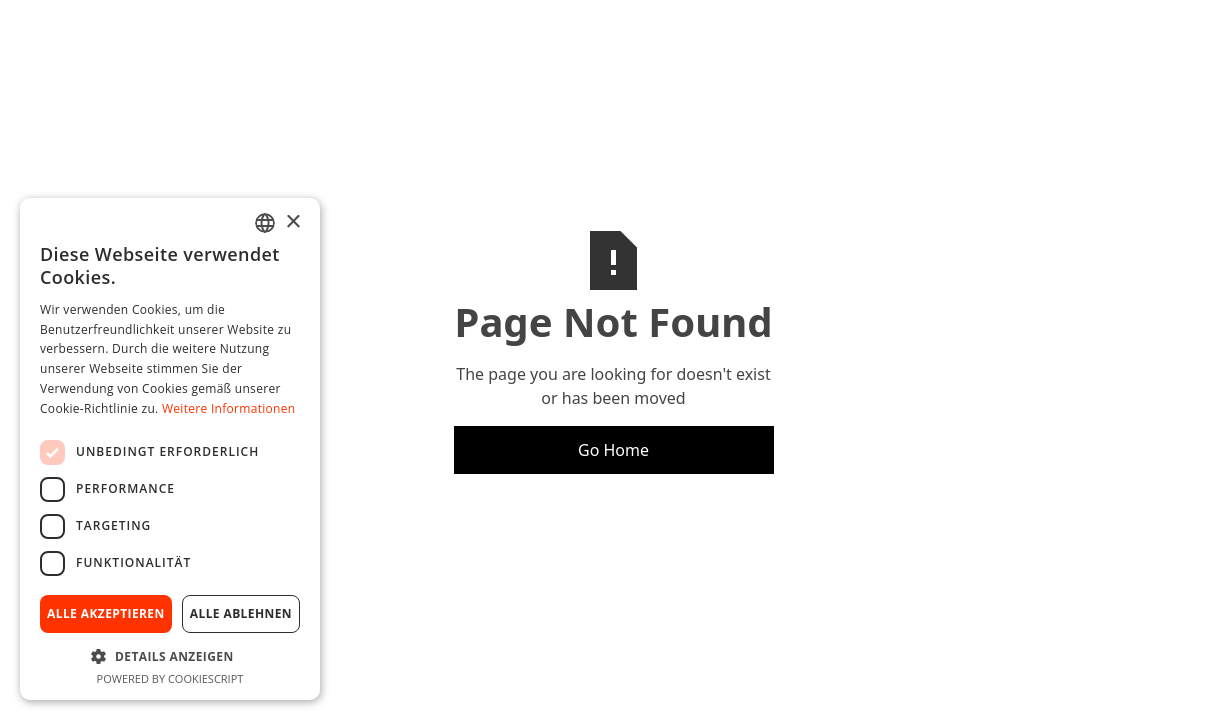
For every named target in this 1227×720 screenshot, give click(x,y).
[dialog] (170, 449)
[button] (170, 656)
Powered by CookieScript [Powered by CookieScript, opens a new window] (170, 678)
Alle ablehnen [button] (241, 613)
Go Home (613, 450)
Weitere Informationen (229, 408)
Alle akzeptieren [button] (106, 613)
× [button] (292, 222)
